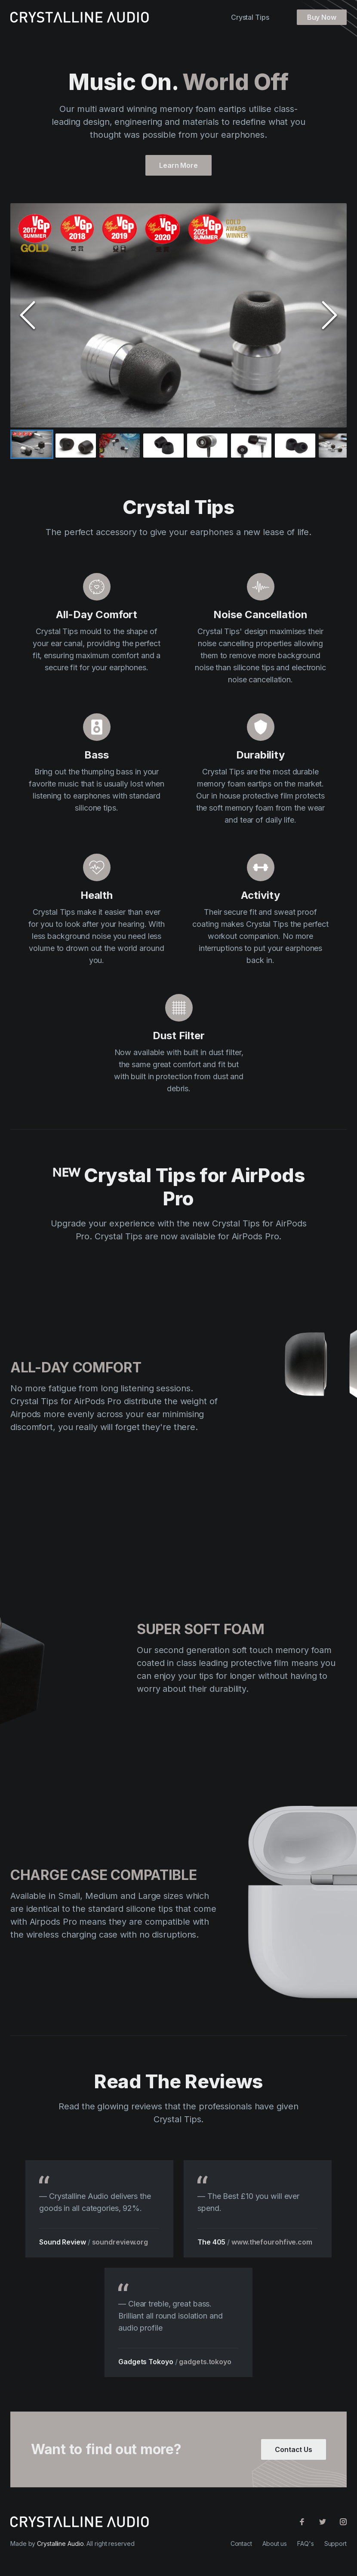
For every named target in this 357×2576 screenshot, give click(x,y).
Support (335, 2543)
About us (274, 2543)
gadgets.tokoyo (202, 2361)
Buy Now (321, 17)
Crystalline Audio (60, 2543)
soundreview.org (123, 2242)
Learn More (178, 168)
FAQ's (305, 2543)
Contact (241, 2543)
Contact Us (293, 2452)
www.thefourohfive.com (271, 2245)
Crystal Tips (250, 17)
